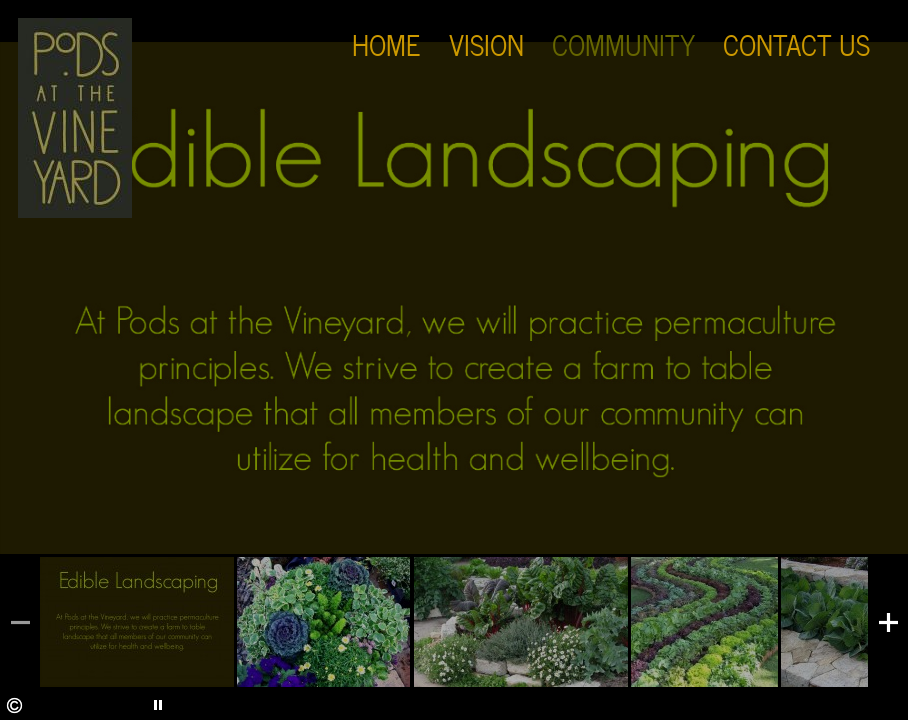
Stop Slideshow (97, 705)
